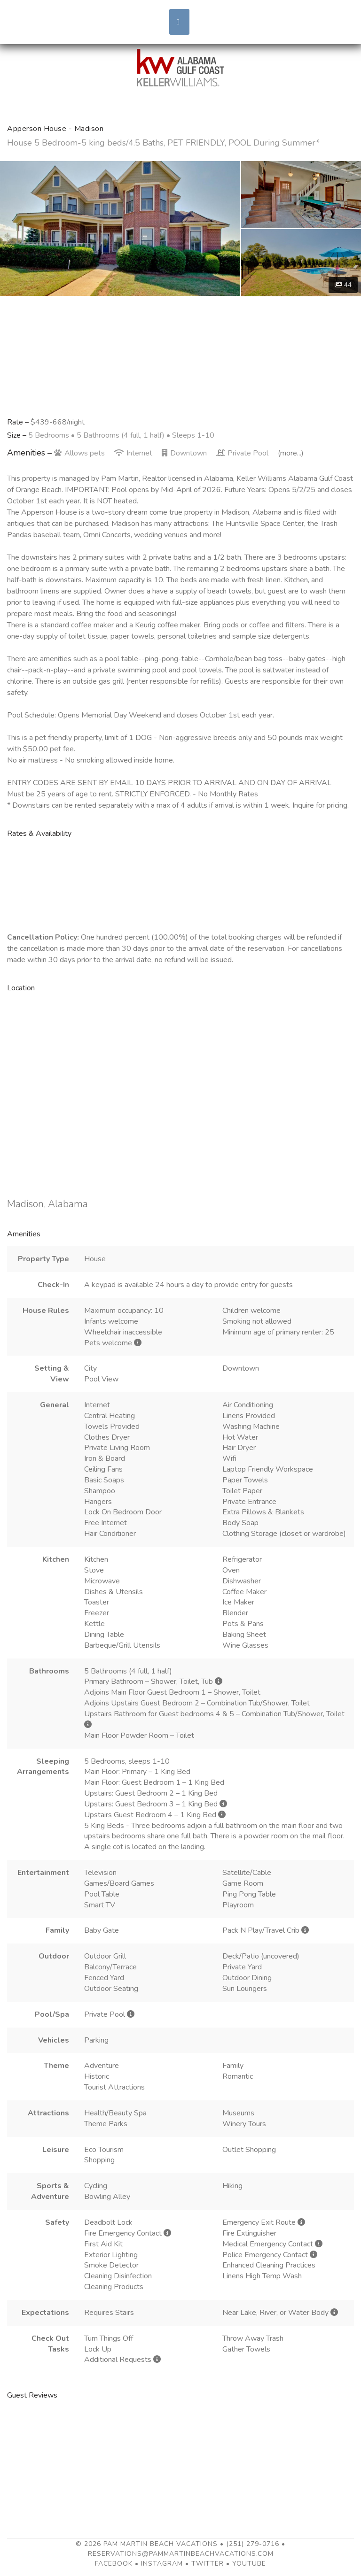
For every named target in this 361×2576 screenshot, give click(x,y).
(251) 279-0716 (252, 2543)
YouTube (249, 2563)
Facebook (114, 2563)
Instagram (162, 2563)
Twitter (207, 2563)
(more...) (291, 453)
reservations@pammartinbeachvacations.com (181, 2553)
